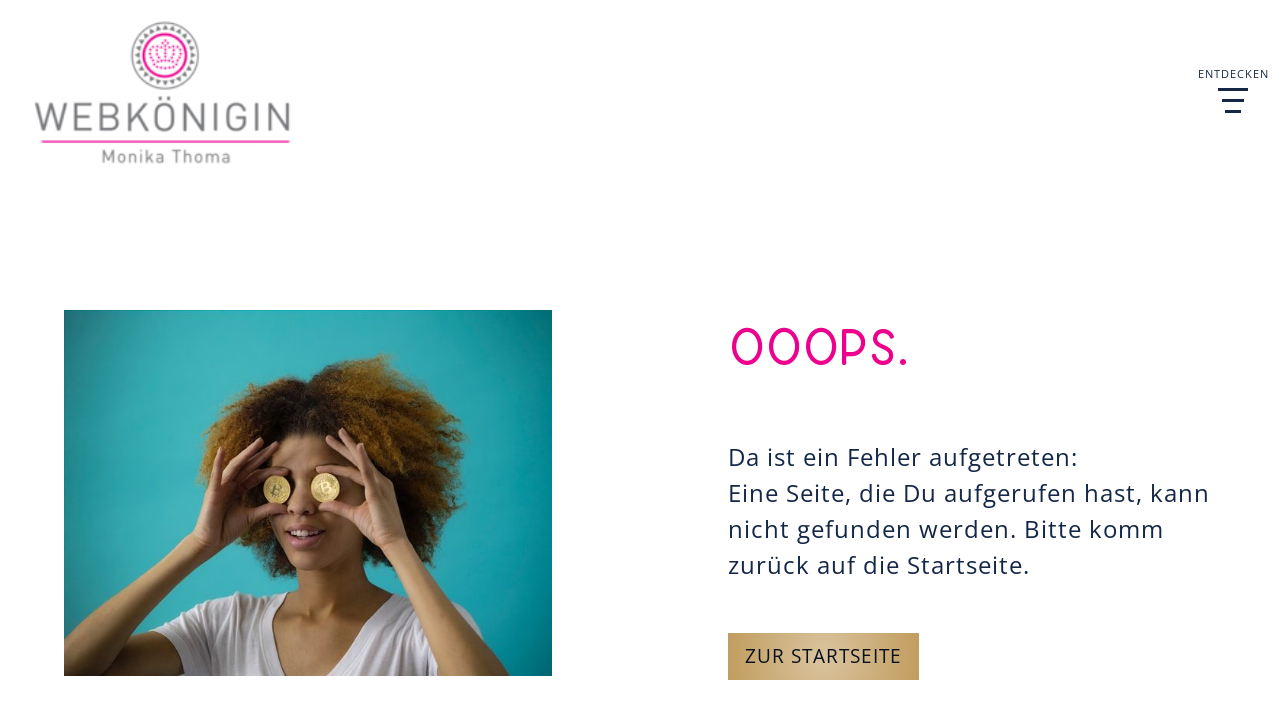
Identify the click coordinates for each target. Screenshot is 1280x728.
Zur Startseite (823, 656)
